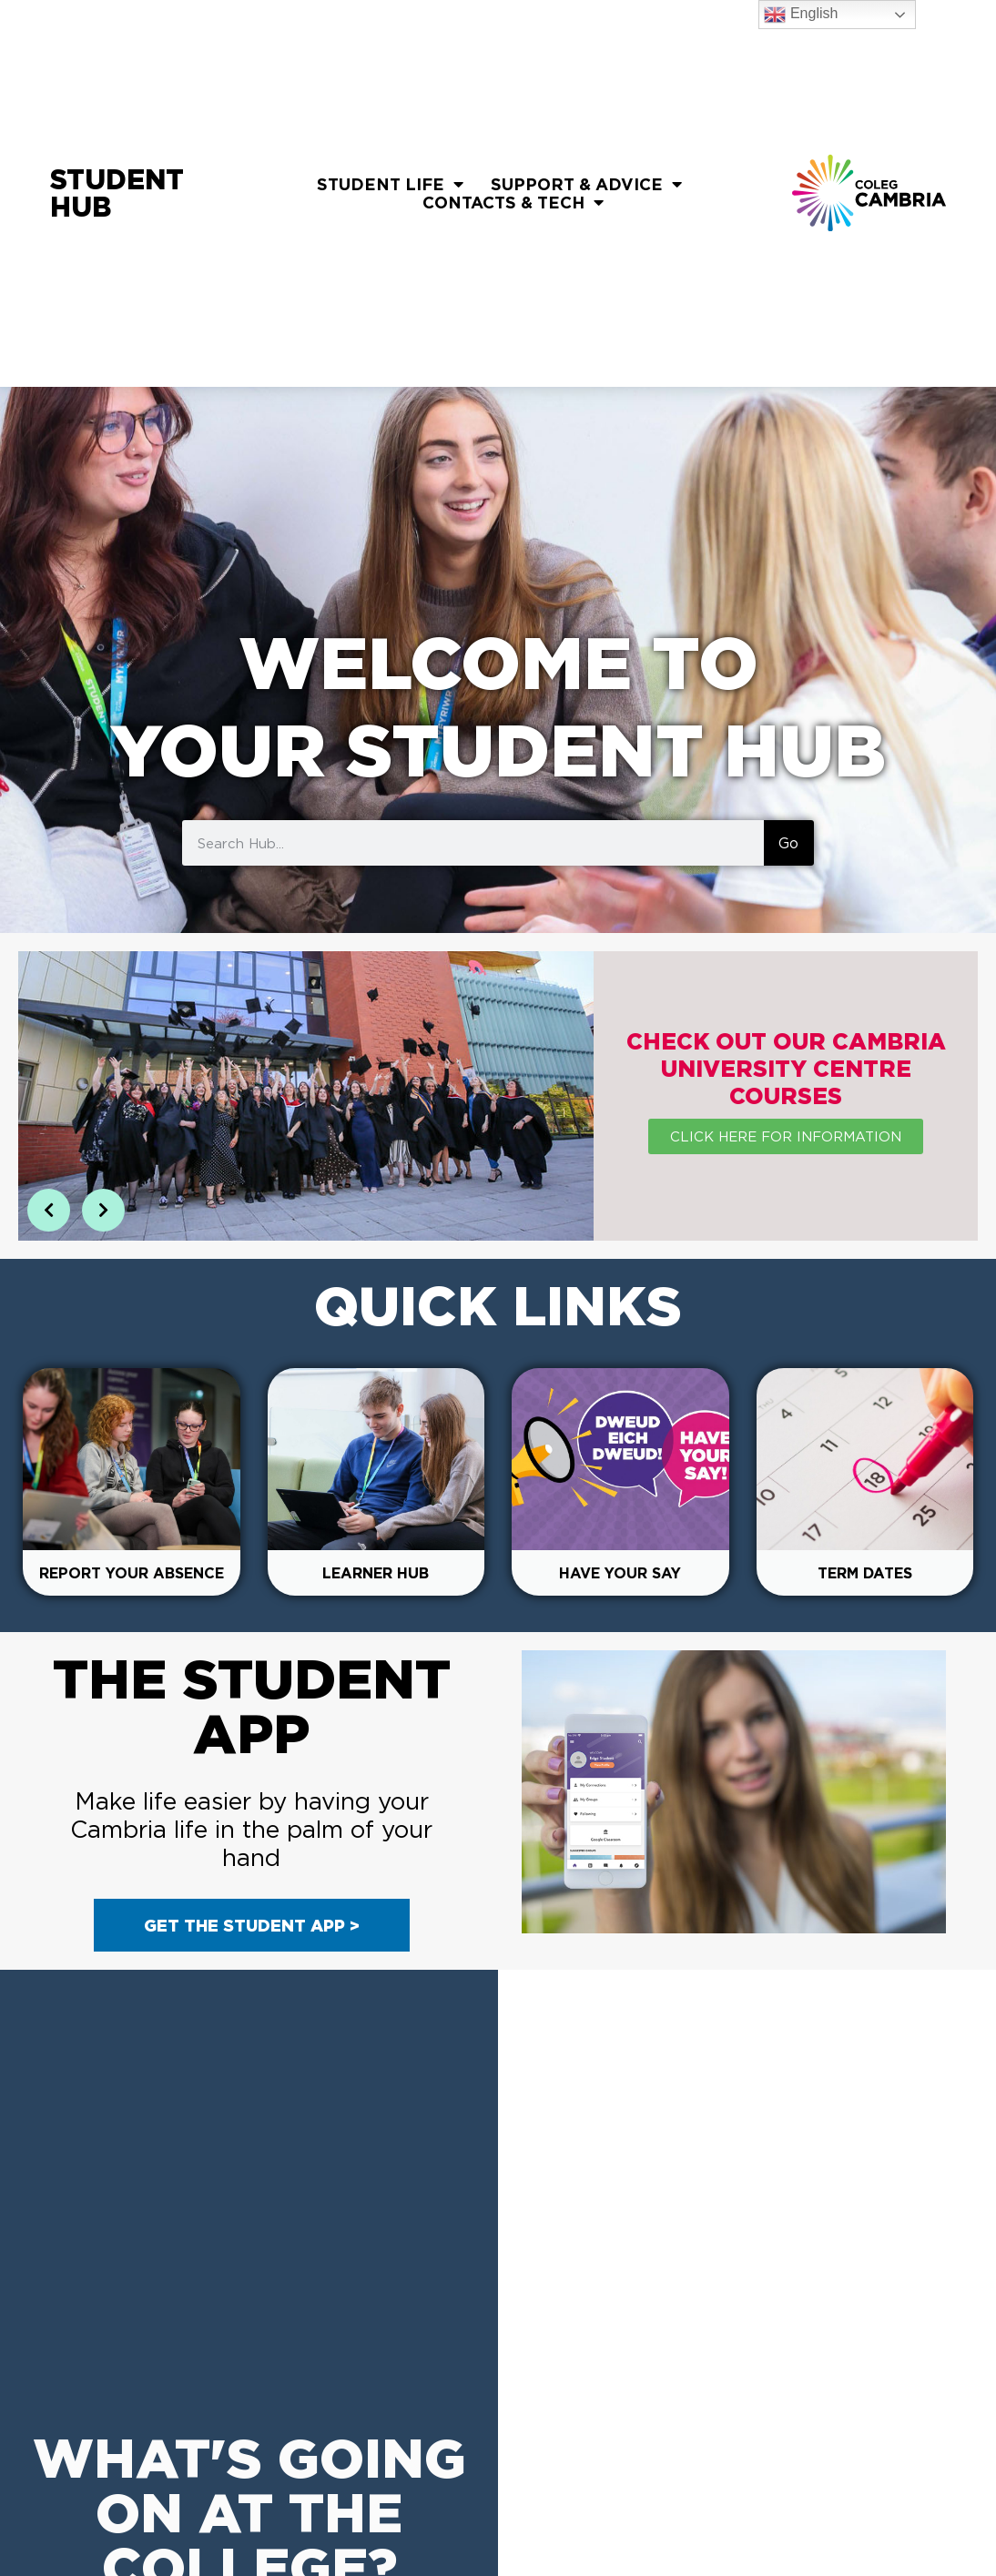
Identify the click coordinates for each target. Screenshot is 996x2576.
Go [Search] (788, 843)
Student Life (390, 184)
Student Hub (117, 192)
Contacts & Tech (513, 202)
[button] (48, 1210)
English (801, 14)
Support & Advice (586, 184)
